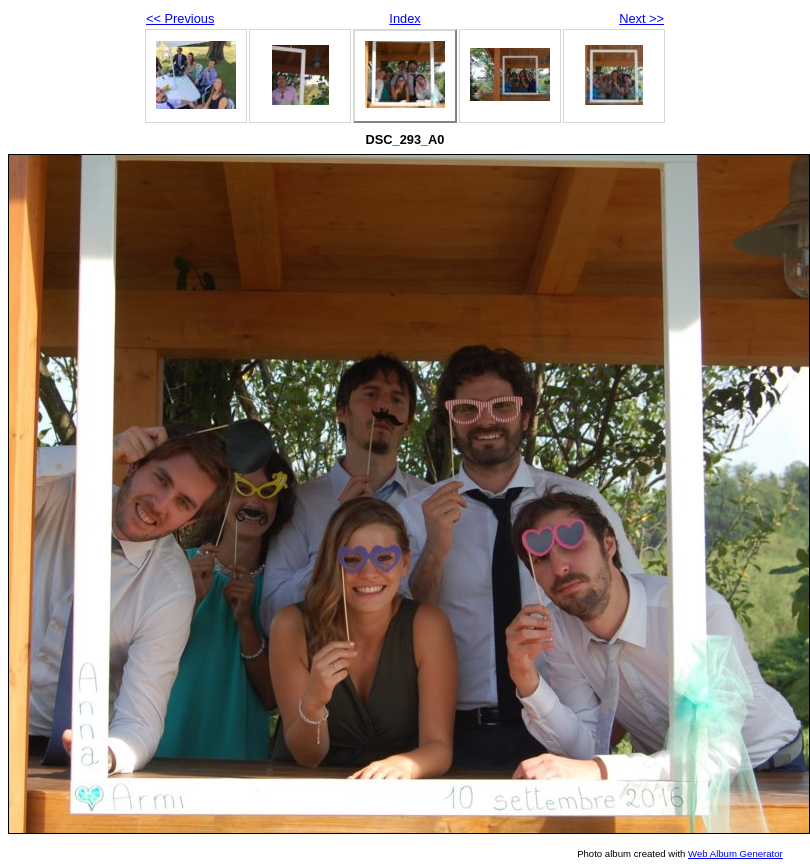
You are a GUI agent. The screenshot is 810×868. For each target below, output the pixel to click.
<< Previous (180, 18)
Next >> (641, 18)
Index (404, 18)
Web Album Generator (735, 853)
